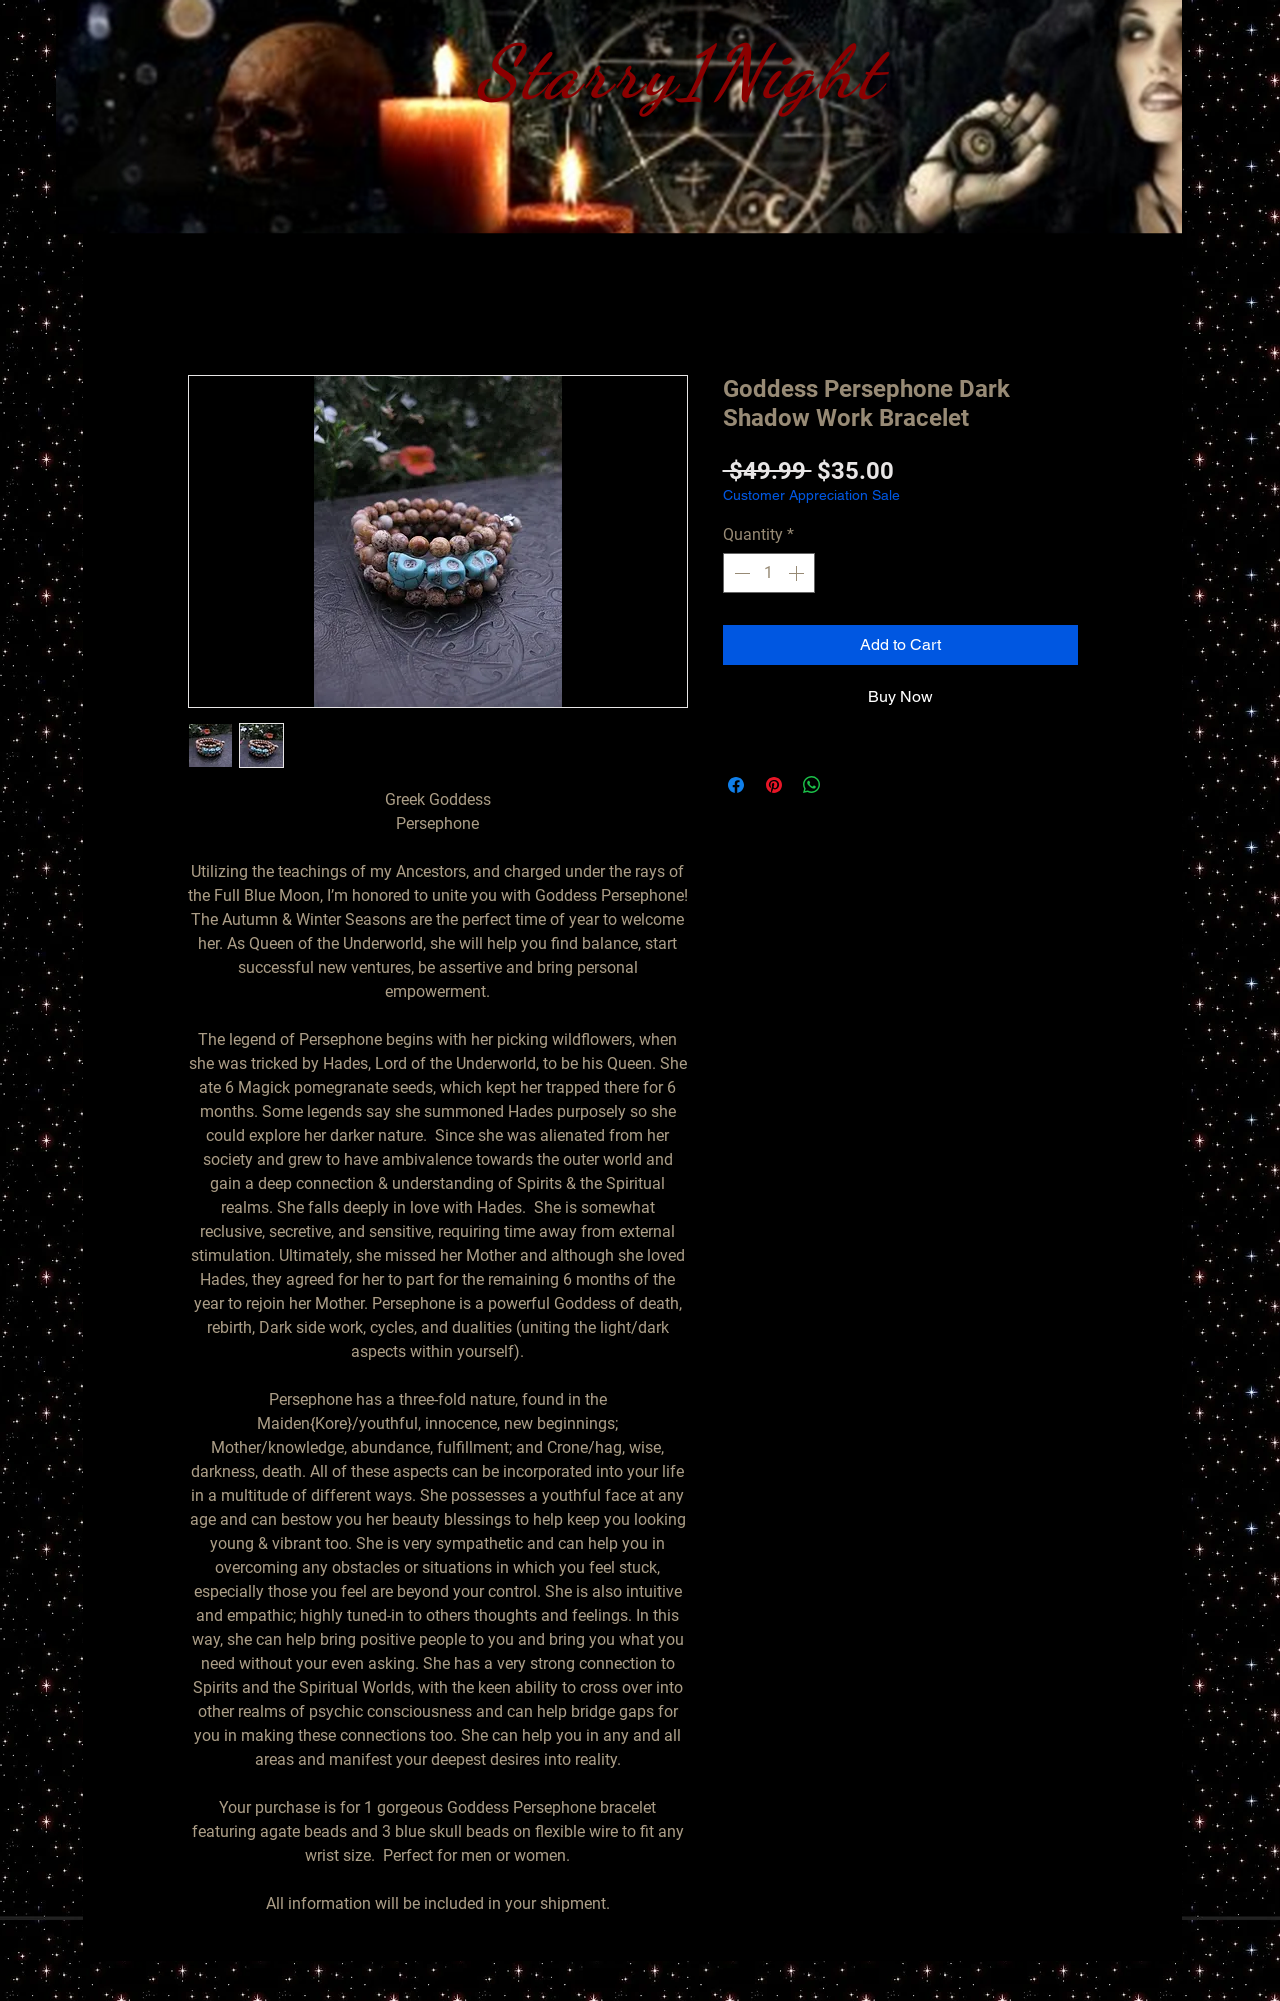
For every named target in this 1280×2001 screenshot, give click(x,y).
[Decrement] (740, 573)
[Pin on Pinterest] (774, 785)
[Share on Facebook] (736, 785)
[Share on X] (850, 785)
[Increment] (798, 573)
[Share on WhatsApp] (812, 785)
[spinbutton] (769, 573)
